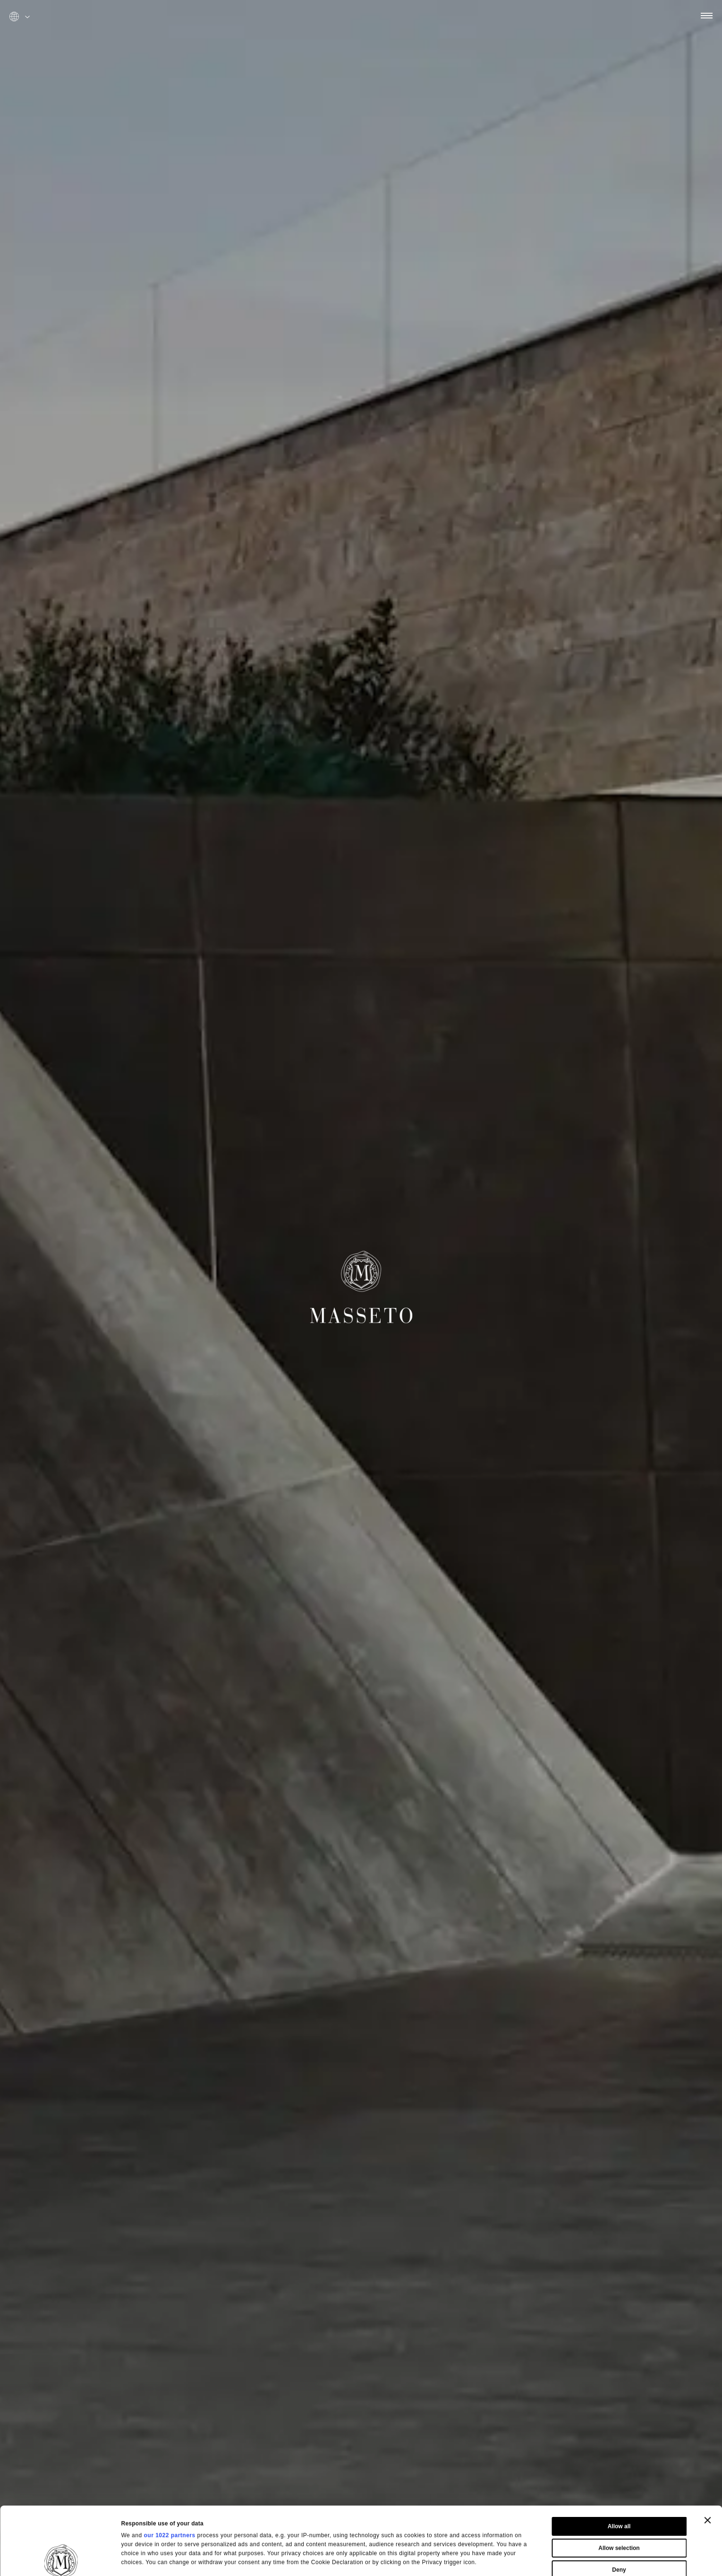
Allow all (619, 2462)
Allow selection (618, 2484)
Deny (619, 2506)
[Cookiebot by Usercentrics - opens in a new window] (61, 2559)
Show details (440, 2557)
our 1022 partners (169, 2471)
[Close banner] (707, 2456)
